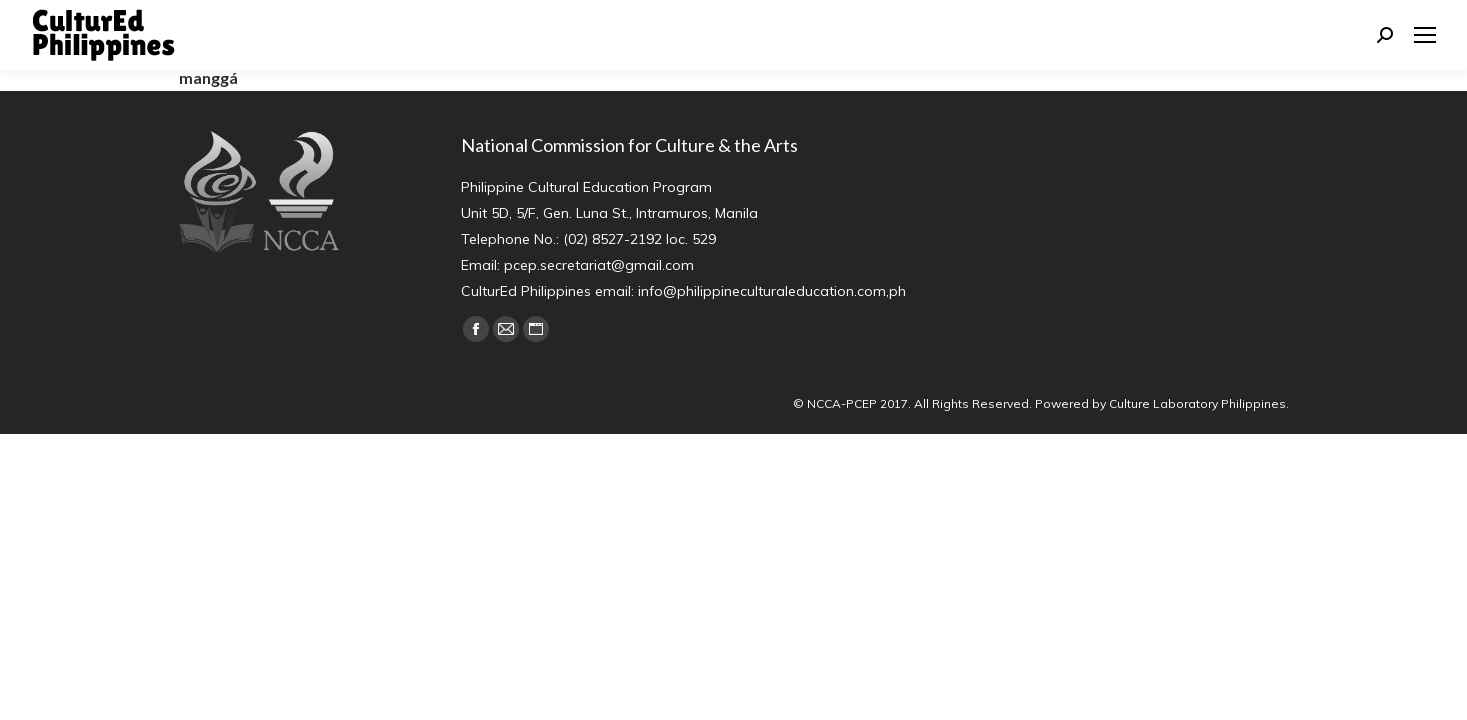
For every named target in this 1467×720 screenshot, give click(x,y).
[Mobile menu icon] (1425, 35)
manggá (208, 77)
